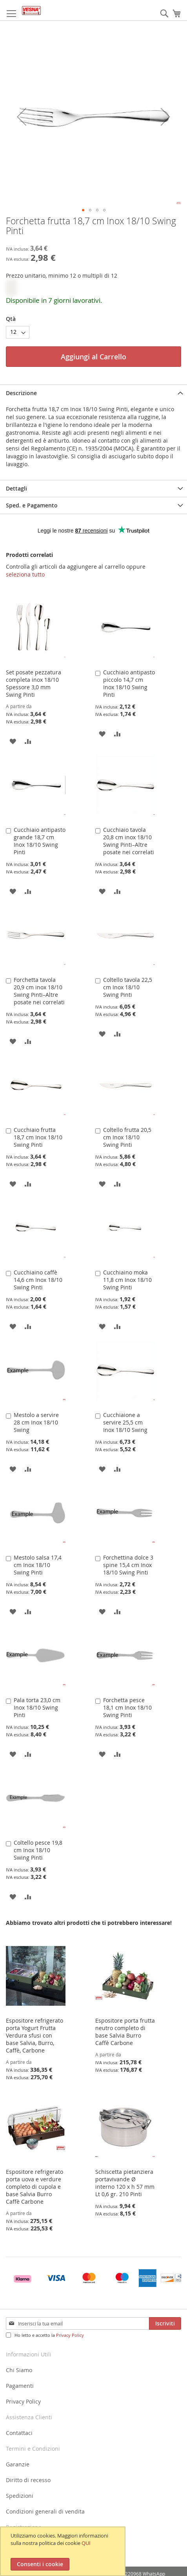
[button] (21, 116)
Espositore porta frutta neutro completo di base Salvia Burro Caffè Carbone (125, 2032)
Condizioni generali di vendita (45, 2511)
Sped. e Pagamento (32, 505)
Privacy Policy (70, 2335)
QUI (86, 2543)
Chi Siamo (19, 2370)
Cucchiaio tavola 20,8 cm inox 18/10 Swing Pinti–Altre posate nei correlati (128, 841)
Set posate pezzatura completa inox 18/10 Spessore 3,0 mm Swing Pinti (33, 683)
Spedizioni (19, 2495)
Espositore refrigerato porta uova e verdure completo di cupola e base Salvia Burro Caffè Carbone (34, 2186)
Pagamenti (20, 2385)
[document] (64, 2551)
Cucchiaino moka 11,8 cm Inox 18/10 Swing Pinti (127, 1280)
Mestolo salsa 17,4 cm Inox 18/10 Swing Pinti (38, 1565)
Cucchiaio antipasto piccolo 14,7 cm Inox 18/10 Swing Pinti (129, 683)
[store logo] (31, 10)
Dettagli (16, 488)
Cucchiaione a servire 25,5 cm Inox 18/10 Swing (125, 1422)
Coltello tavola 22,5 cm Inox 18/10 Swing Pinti (127, 987)
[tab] (93, 392)
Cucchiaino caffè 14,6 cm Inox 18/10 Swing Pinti (38, 1280)
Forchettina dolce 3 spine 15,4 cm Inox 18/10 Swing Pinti (128, 1565)
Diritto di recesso (28, 2480)
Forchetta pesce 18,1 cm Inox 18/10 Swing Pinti (127, 1707)
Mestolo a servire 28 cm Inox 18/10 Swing (36, 1422)
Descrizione (21, 393)
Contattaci (19, 2433)
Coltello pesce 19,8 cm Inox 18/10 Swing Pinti (38, 1850)
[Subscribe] (165, 2323)
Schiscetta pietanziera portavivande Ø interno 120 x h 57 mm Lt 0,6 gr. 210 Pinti (124, 2183)
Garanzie (17, 2464)
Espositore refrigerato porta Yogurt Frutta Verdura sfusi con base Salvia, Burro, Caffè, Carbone (34, 2035)
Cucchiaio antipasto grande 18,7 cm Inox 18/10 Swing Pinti (39, 841)
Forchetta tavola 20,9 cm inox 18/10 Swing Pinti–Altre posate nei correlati (39, 991)
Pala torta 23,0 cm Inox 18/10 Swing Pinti (37, 1707)
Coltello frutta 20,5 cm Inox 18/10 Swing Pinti (127, 1137)
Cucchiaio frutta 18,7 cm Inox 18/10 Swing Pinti (38, 1137)
